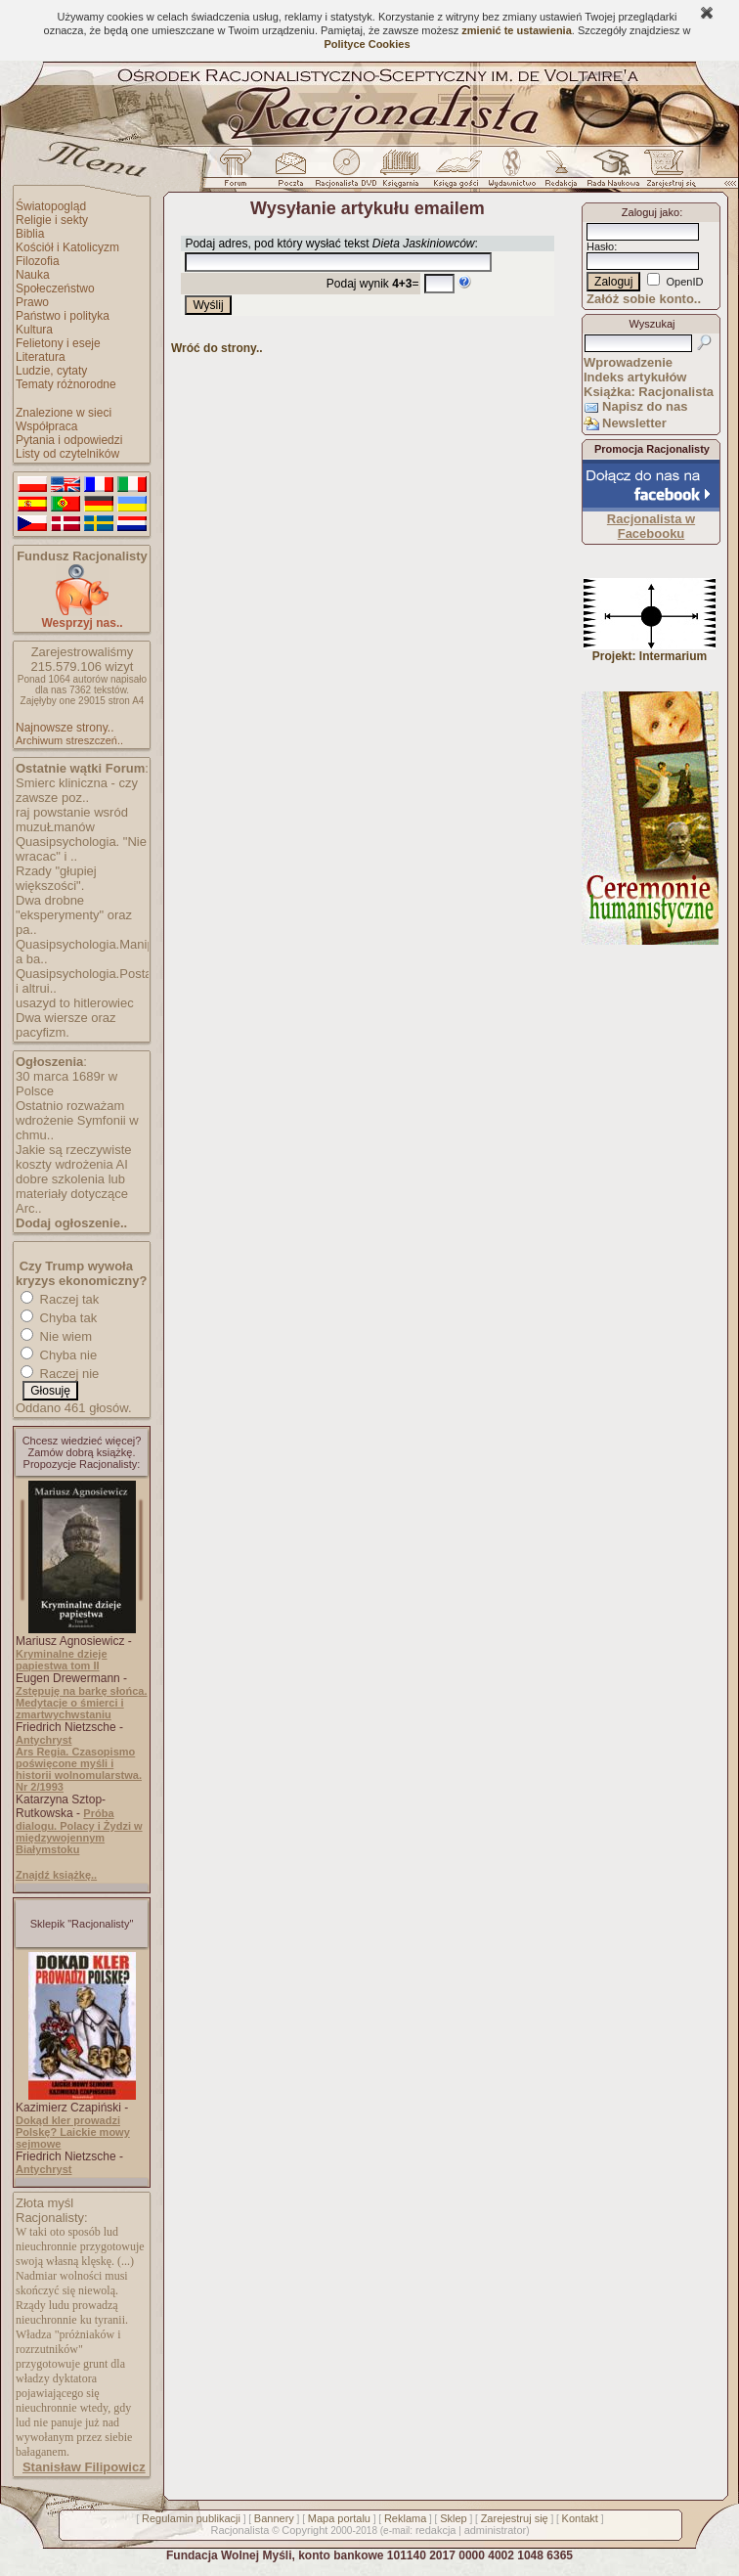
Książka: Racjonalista (649, 391)
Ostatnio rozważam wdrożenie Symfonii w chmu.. (77, 1120)
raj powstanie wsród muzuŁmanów (72, 819)
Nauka (33, 275)
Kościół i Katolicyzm (67, 247)
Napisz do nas (644, 406)
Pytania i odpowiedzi (69, 440)
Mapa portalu (339, 2518)
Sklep (453, 2518)
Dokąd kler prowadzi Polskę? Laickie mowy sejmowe (73, 2132)
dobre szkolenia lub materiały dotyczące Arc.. (72, 1194)
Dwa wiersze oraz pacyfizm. (66, 1025)
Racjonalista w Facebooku (651, 526)
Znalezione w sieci (63, 413)
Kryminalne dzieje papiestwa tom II (62, 1659)
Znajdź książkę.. (56, 1875)
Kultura (34, 329)
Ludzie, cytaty (51, 371)
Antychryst (43, 1740)
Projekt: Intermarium (650, 651)
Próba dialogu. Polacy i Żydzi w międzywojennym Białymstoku (79, 1831)
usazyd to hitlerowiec (75, 1003)
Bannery (274, 2518)
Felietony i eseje (58, 343)
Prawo (32, 302)
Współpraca (46, 426)
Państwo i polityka (62, 316)
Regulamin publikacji (191, 2518)
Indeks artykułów (635, 377)
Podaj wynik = (372, 283)
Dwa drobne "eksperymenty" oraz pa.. (74, 915)
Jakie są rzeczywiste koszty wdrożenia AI (73, 1157)
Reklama (405, 2518)
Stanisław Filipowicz (84, 2467)
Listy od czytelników (67, 454)
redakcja (435, 2530)
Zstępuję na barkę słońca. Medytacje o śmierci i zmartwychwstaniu (82, 1702)
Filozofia (38, 261)
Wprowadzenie (628, 362)
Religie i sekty (52, 220)
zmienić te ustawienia (516, 30)
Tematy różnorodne (66, 384)
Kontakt (580, 2518)
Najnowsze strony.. (64, 727)
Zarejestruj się (514, 2518)
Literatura (40, 357)
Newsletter (634, 423)
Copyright (304, 2530)
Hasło (600, 246)
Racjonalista (239, 2530)
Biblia (30, 234)
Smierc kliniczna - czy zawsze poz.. (77, 790)
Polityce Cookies (367, 44)
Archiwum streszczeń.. (69, 740)
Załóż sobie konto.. (644, 298)
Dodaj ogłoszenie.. (71, 1223)
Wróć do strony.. (217, 348)
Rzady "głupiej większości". (56, 878)
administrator (495, 2530)
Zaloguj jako (650, 212)
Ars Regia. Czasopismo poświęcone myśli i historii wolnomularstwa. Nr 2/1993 (79, 1769)
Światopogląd (51, 206)
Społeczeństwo (55, 288)
